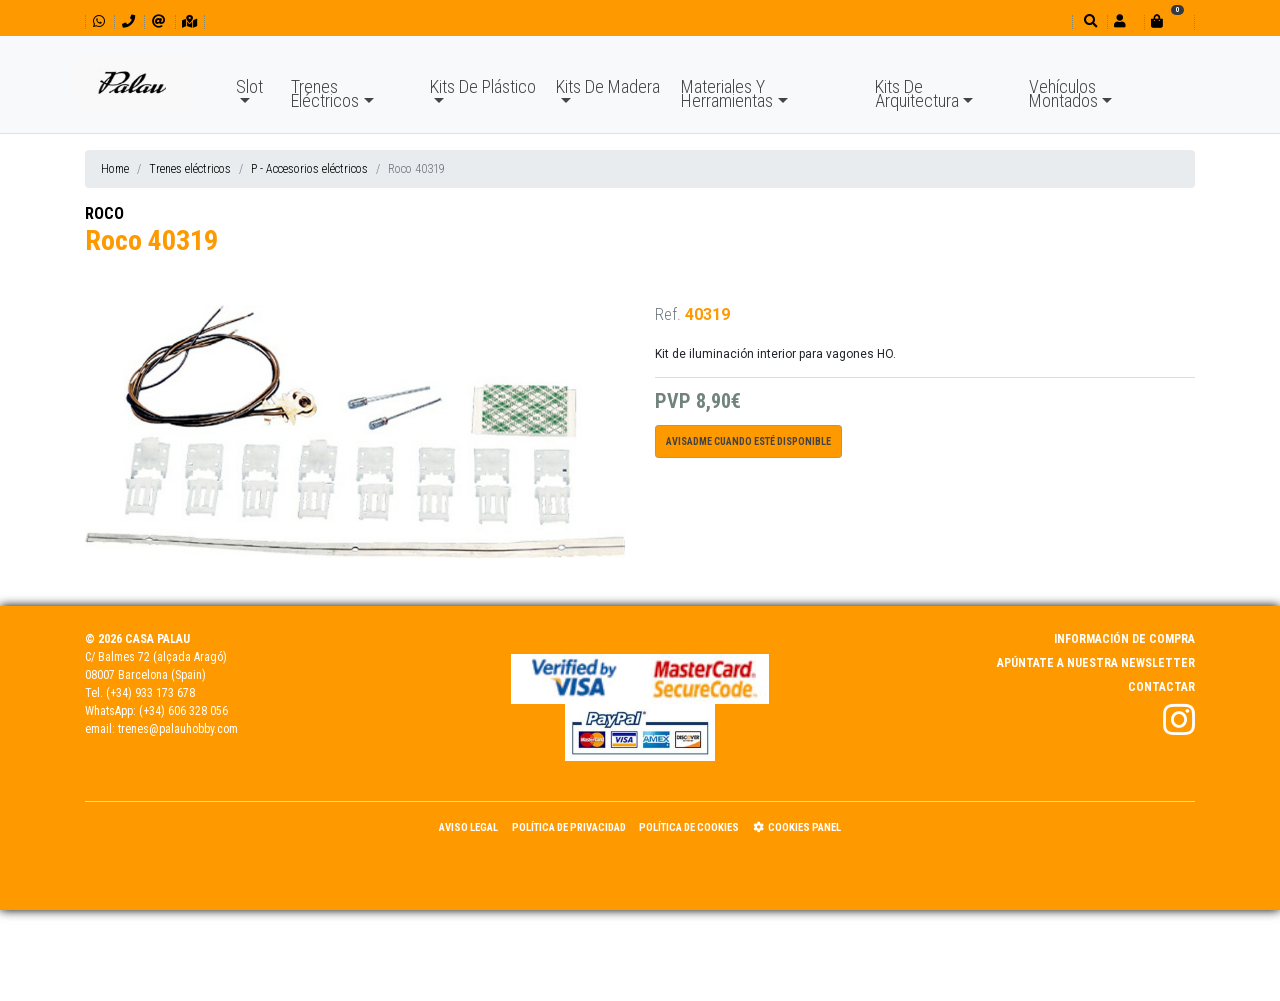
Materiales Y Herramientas (727, 93)
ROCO (104, 213)
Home (115, 169)
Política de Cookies (689, 827)
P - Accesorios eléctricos (309, 169)
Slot (249, 86)
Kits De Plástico (483, 86)
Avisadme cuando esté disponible (748, 441)
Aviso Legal (468, 827)
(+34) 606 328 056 (183, 711)
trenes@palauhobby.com (178, 729)
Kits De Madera (608, 86)
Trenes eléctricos (190, 169)
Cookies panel (797, 827)
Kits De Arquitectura (917, 93)
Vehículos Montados (1063, 93)
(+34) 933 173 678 (150, 693)
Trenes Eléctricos (325, 93)
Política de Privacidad (569, 827)
